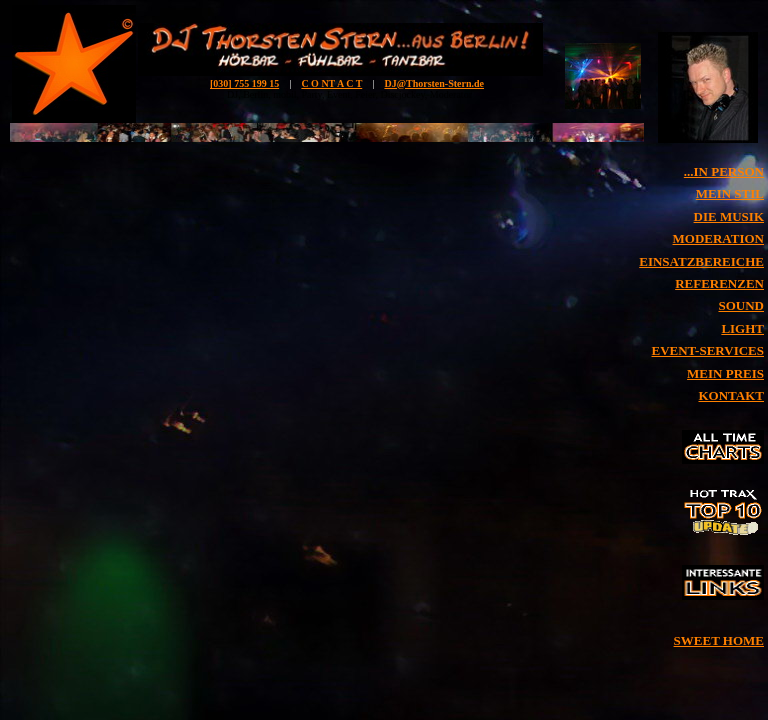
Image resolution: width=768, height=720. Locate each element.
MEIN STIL (730, 193)
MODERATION (718, 238)
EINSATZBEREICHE (701, 261)
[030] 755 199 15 (244, 83)
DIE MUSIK (729, 216)
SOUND (741, 305)
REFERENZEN (719, 283)
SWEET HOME (719, 640)
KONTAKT (732, 395)
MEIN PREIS (725, 373)
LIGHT (742, 328)
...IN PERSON (724, 171)
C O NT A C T (331, 83)
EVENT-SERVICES (708, 350)
